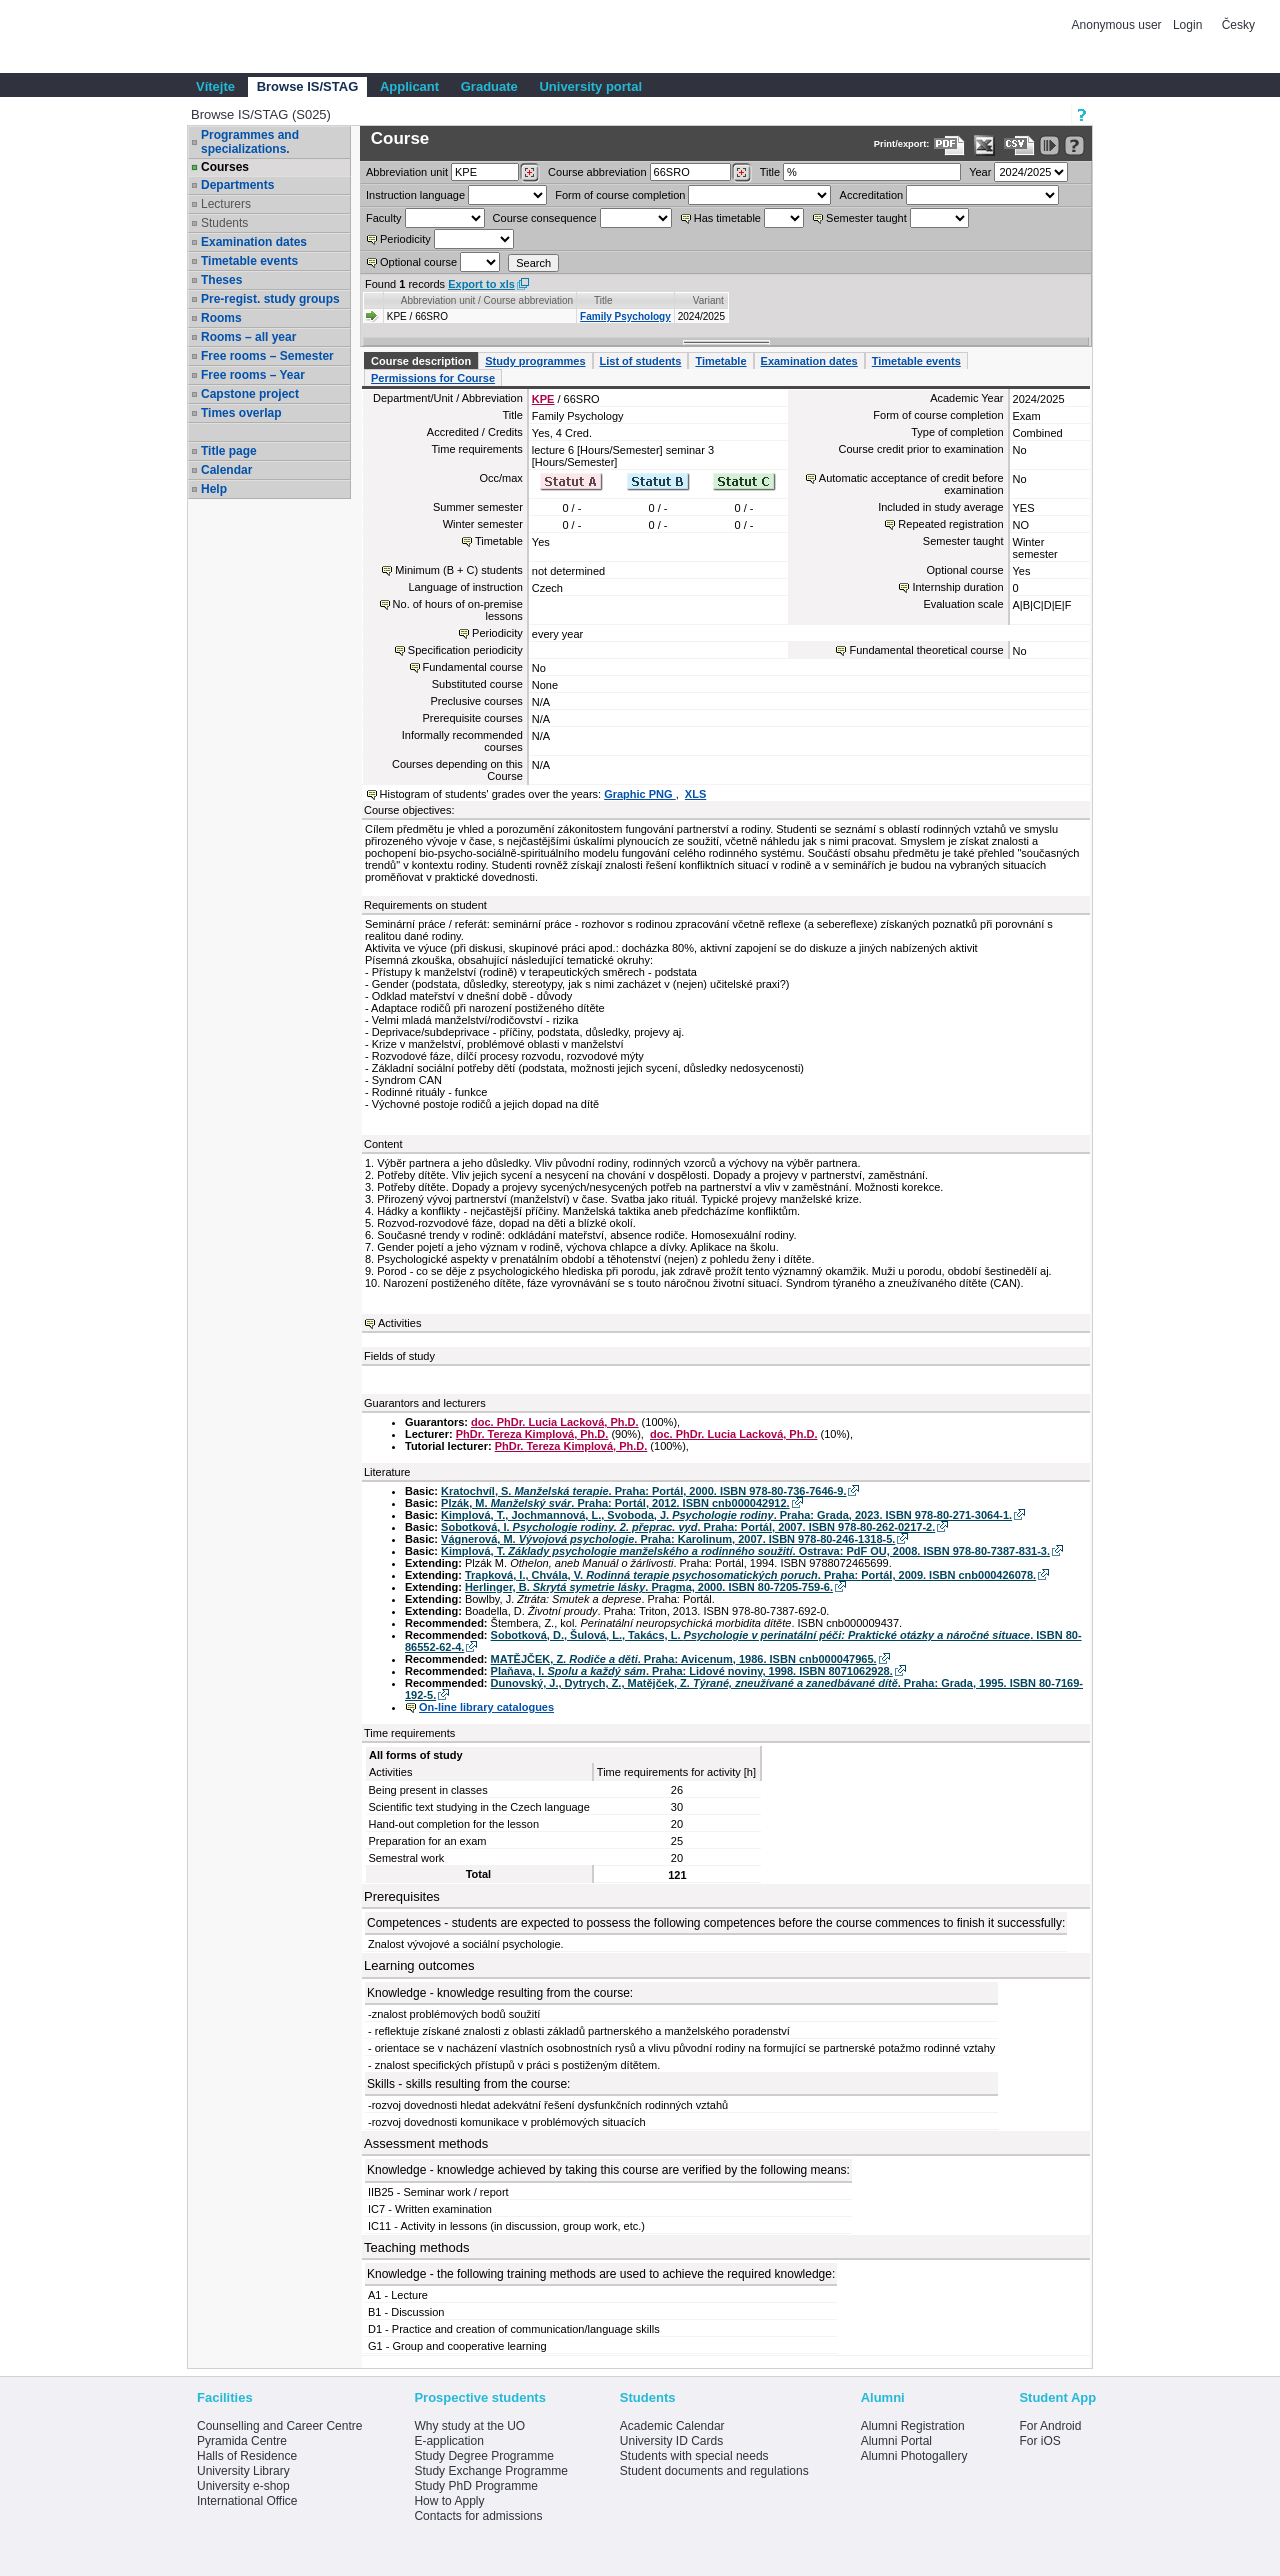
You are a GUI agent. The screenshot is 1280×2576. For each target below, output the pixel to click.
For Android (1050, 2426)
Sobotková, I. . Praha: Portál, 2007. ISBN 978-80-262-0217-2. (688, 1527)
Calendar (226, 470)
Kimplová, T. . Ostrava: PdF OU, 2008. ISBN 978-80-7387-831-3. (745, 1551)
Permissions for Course (433, 378)
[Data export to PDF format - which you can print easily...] (949, 145)
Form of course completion (620, 195)
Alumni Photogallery (914, 2456)
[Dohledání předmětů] (741, 173)
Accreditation (872, 195)
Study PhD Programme (475, 2486)
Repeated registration (950, 524)
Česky (1238, 25)
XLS (695, 794)
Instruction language (415, 195)
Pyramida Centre (242, 2441)
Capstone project (250, 394)
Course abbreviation (597, 172)
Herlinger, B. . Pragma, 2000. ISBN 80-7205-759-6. (649, 1587)
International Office (247, 2501)
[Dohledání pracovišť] (529, 173)
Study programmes (535, 361)
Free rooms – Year (253, 375)
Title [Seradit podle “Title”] (603, 300)
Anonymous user (1118, 25)
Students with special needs (694, 2456)
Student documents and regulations (714, 2471)
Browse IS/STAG (308, 86)
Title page (229, 451)
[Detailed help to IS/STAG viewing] (1074, 145)
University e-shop (243, 2486)
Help (214, 489)
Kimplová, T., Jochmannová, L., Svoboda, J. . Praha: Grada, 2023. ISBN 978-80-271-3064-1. (726, 1515)
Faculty (383, 218)
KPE (543, 399)
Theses (221, 280)
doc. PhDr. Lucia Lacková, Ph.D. (555, 1422)
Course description (421, 361)
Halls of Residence (247, 2456)
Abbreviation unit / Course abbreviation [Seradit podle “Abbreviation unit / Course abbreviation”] (487, 300)
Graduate (489, 86)
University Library (243, 2471)
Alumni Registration (913, 2426)
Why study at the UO (469, 2426)
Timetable (720, 361)
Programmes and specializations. (250, 142)
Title (770, 172)
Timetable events (249, 261)
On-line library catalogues (486, 1707)
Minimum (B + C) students (458, 570)
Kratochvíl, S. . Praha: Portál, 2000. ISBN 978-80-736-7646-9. (643, 1491)
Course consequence (545, 218)
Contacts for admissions (478, 2516)
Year (980, 172)
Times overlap (241, 413)
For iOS (1039, 2441)
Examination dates (254, 242)
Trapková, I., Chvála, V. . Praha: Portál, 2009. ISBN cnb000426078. (750, 1575)
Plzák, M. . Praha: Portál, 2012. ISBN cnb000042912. (615, 1503)
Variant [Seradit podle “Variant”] (708, 300)
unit (407, 172)
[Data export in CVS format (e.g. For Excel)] (1019, 145)
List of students (641, 361)
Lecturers (226, 204)
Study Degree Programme (483, 2456)
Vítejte (215, 86)
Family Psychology (625, 316)
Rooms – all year (248, 337)
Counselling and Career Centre (279, 2426)
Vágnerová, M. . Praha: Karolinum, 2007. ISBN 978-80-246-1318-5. (668, 1539)
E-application (448, 2441)
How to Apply (449, 2501)
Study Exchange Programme (490, 2471)
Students (224, 223)
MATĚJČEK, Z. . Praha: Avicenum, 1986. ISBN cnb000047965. (684, 1659)
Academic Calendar (672, 2426)
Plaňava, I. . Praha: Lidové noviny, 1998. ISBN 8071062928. (692, 1671)
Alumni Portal (896, 2441)
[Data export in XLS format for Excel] (984, 145)
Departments (237, 185)
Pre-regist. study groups (270, 299)
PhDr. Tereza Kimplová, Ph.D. (532, 1434)
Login (1187, 25)
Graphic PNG (640, 794)
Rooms (221, 318)
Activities (399, 1323)
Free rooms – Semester (267, 356)
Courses (225, 167)
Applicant (409, 86)
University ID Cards (671, 2441)
